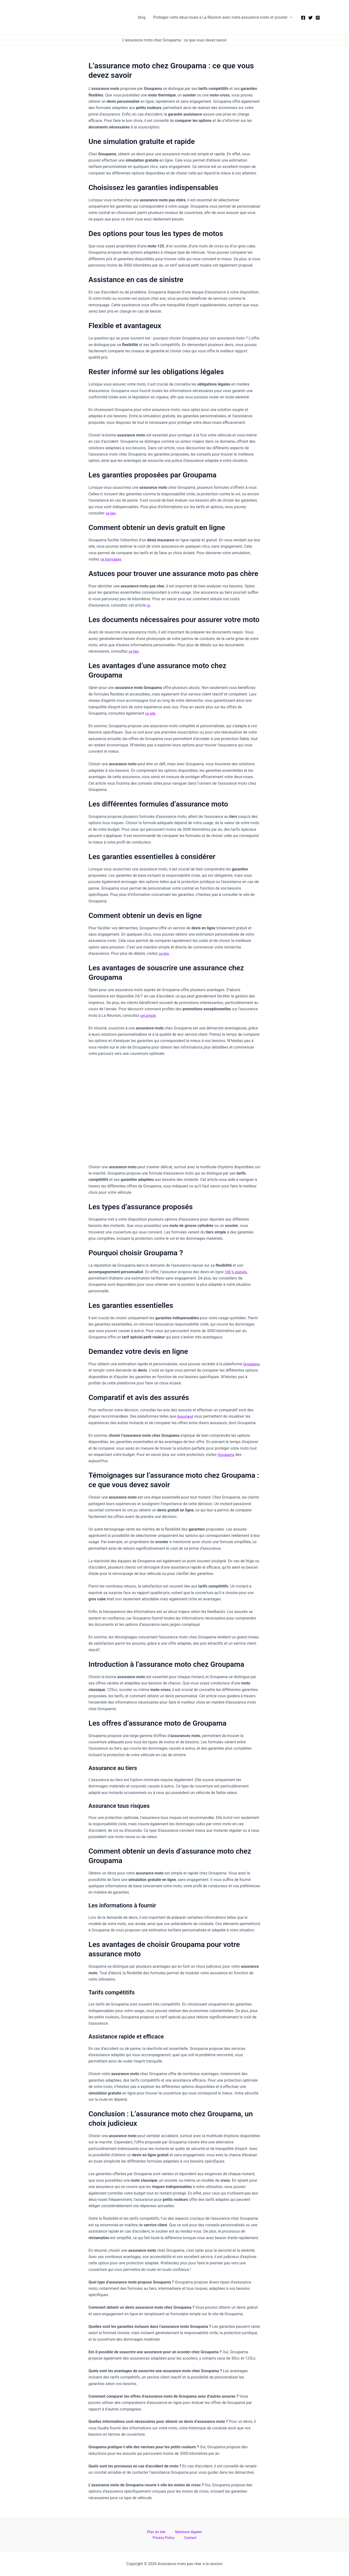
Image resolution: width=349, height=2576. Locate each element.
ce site (151, 713)
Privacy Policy (202, 2531)
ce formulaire (111, 559)
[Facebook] (303, 18)
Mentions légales (171, 2531)
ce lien (111, 513)
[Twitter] (310, 18)
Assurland (185, 1416)
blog (141, 17)
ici (149, 605)
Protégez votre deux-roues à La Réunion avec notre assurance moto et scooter (222, 17)
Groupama (97, 1370)
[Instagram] (318, 18)
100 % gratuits (236, 1272)
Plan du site (143, 2531)
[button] (289, 17)
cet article (148, 1015)
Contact (175, 2537)
